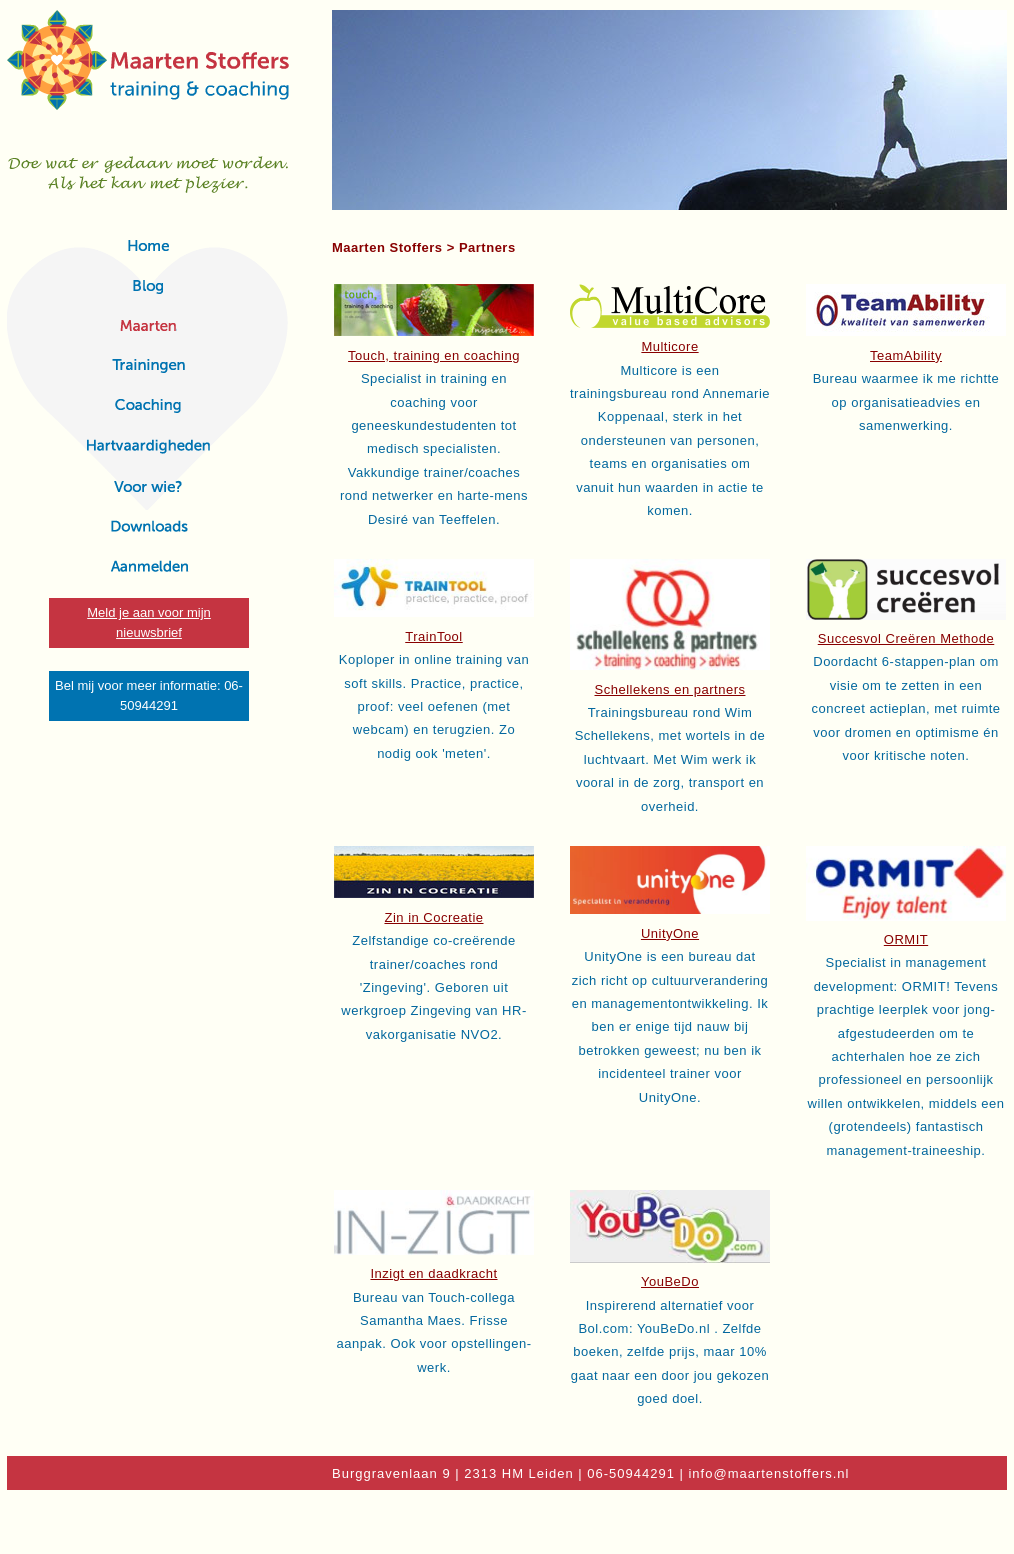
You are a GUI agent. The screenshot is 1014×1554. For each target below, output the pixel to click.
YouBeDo (670, 1281)
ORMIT (906, 939)
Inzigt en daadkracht (433, 1273)
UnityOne (670, 933)
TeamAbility (906, 355)
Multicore (669, 346)
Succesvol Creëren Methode (906, 638)
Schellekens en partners (670, 689)
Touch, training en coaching (434, 355)
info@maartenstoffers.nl (768, 1473)
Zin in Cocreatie (433, 917)
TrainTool (433, 636)
